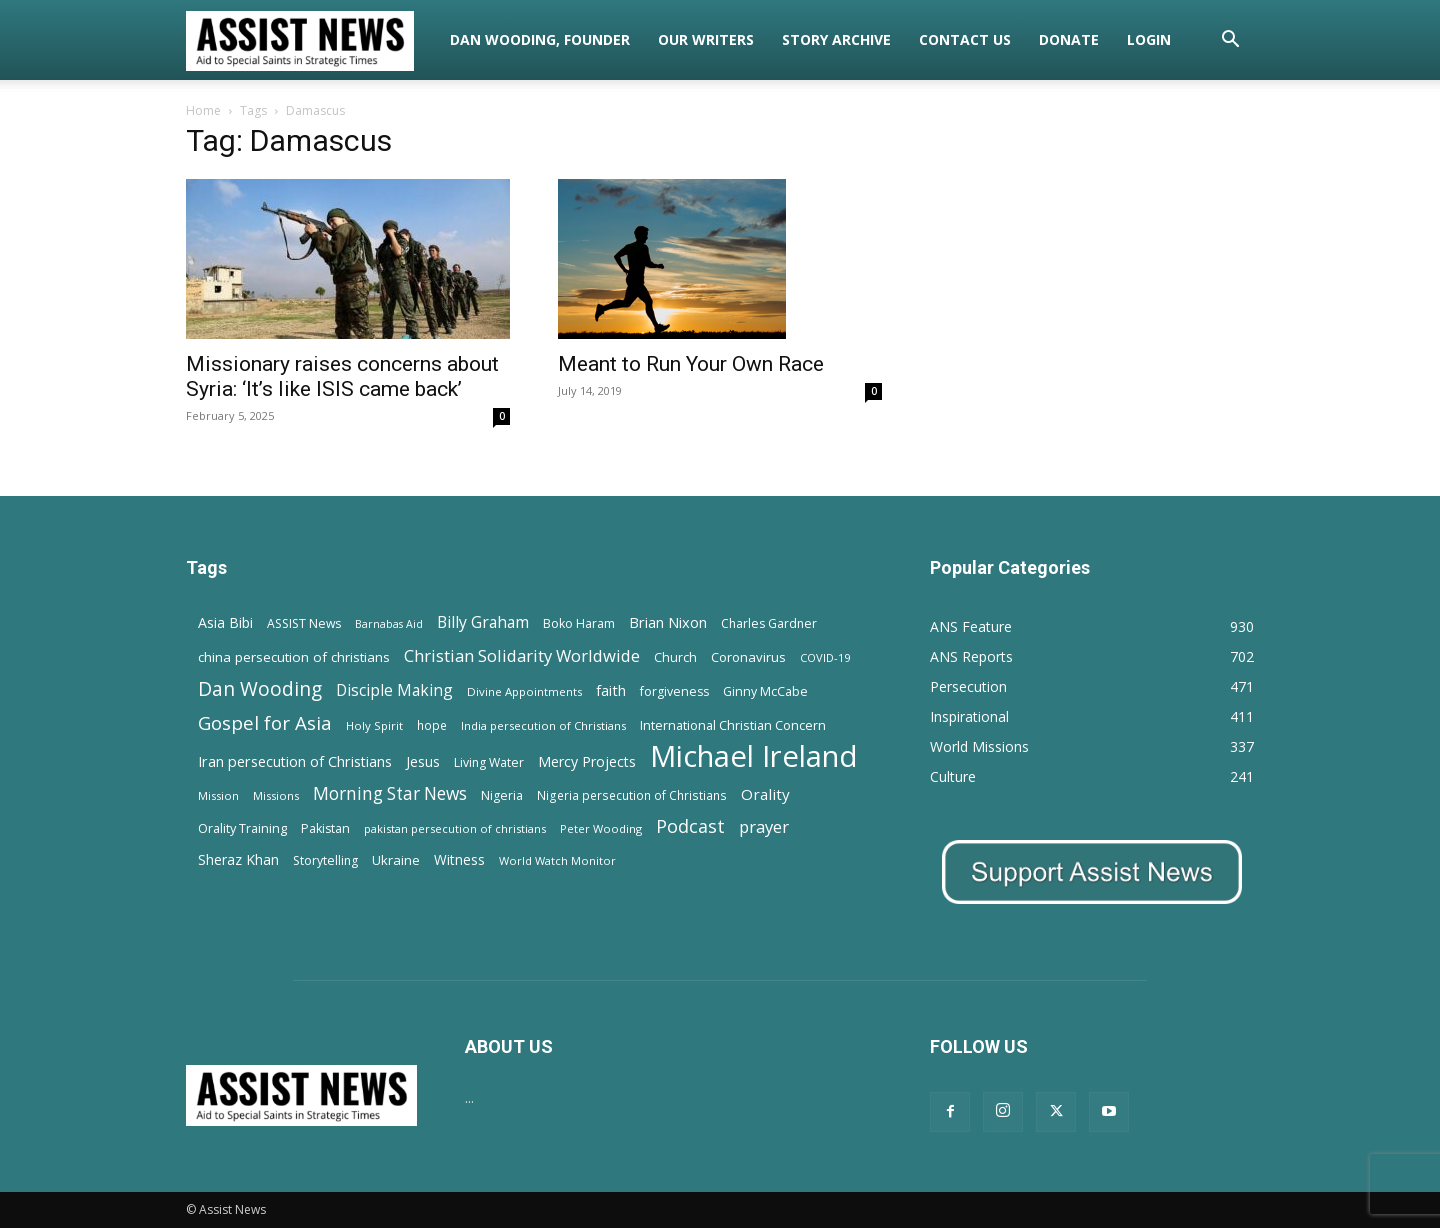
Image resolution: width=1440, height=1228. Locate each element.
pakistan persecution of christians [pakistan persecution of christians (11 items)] (455, 828)
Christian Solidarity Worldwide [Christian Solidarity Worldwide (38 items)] (522, 655)
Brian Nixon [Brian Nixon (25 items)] (668, 622)
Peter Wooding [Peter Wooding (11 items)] (601, 828)
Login (1149, 39)
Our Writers (706, 39)
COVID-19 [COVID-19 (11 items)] (825, 657)
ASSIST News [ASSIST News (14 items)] (304, 623)
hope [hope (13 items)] (432, 725)
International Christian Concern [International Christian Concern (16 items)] (733, 725)
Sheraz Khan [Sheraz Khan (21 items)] (238, 859)
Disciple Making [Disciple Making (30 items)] (394, 690)
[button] (1230, 41)
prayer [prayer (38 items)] (764, 826)
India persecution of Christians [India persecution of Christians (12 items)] (543, 725)
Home (203, 110)
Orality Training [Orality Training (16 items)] (242, 828)
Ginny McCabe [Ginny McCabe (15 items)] (765, 691)
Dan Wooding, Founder (540, 39)
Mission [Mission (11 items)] (218, 795)
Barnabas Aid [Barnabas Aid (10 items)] (389, 624)
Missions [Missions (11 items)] (276, 795)
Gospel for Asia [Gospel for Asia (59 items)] (265, 722)
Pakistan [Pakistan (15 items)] (325, 828)
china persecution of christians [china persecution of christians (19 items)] (294, 657)
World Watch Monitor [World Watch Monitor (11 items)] (557, 860)
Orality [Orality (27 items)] (765, 794)
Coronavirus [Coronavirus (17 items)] (748, 657)
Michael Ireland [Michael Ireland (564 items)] (754, 756)
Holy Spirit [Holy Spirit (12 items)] (374, 725)
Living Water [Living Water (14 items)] (489, 762)
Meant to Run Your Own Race (691, 364)
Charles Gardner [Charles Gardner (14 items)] (769, 623)
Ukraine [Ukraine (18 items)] (396, 860)
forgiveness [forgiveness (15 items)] (674, 691)
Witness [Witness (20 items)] (459, 859)
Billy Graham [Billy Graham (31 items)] (483, 622)
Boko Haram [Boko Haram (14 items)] (579, 623)
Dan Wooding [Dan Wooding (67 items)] (260, 688)
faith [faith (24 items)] (611, 690)
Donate (1069, 39)
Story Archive (836, 39)
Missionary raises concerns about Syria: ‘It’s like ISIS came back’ (342, 376)
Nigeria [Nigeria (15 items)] (502, 795)
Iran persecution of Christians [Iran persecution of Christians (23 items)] (295, 761)
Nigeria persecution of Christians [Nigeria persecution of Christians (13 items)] (632, 795)
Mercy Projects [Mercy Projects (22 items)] (587, 761)
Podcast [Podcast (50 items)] (690, 826)
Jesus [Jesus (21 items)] (423, 761)
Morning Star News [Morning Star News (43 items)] (390, 793)
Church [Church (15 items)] (675, 657)
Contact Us (965, 39)
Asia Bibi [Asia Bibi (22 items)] (225, 622)
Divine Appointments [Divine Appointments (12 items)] (524, 691)
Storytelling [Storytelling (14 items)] (325, 860)
